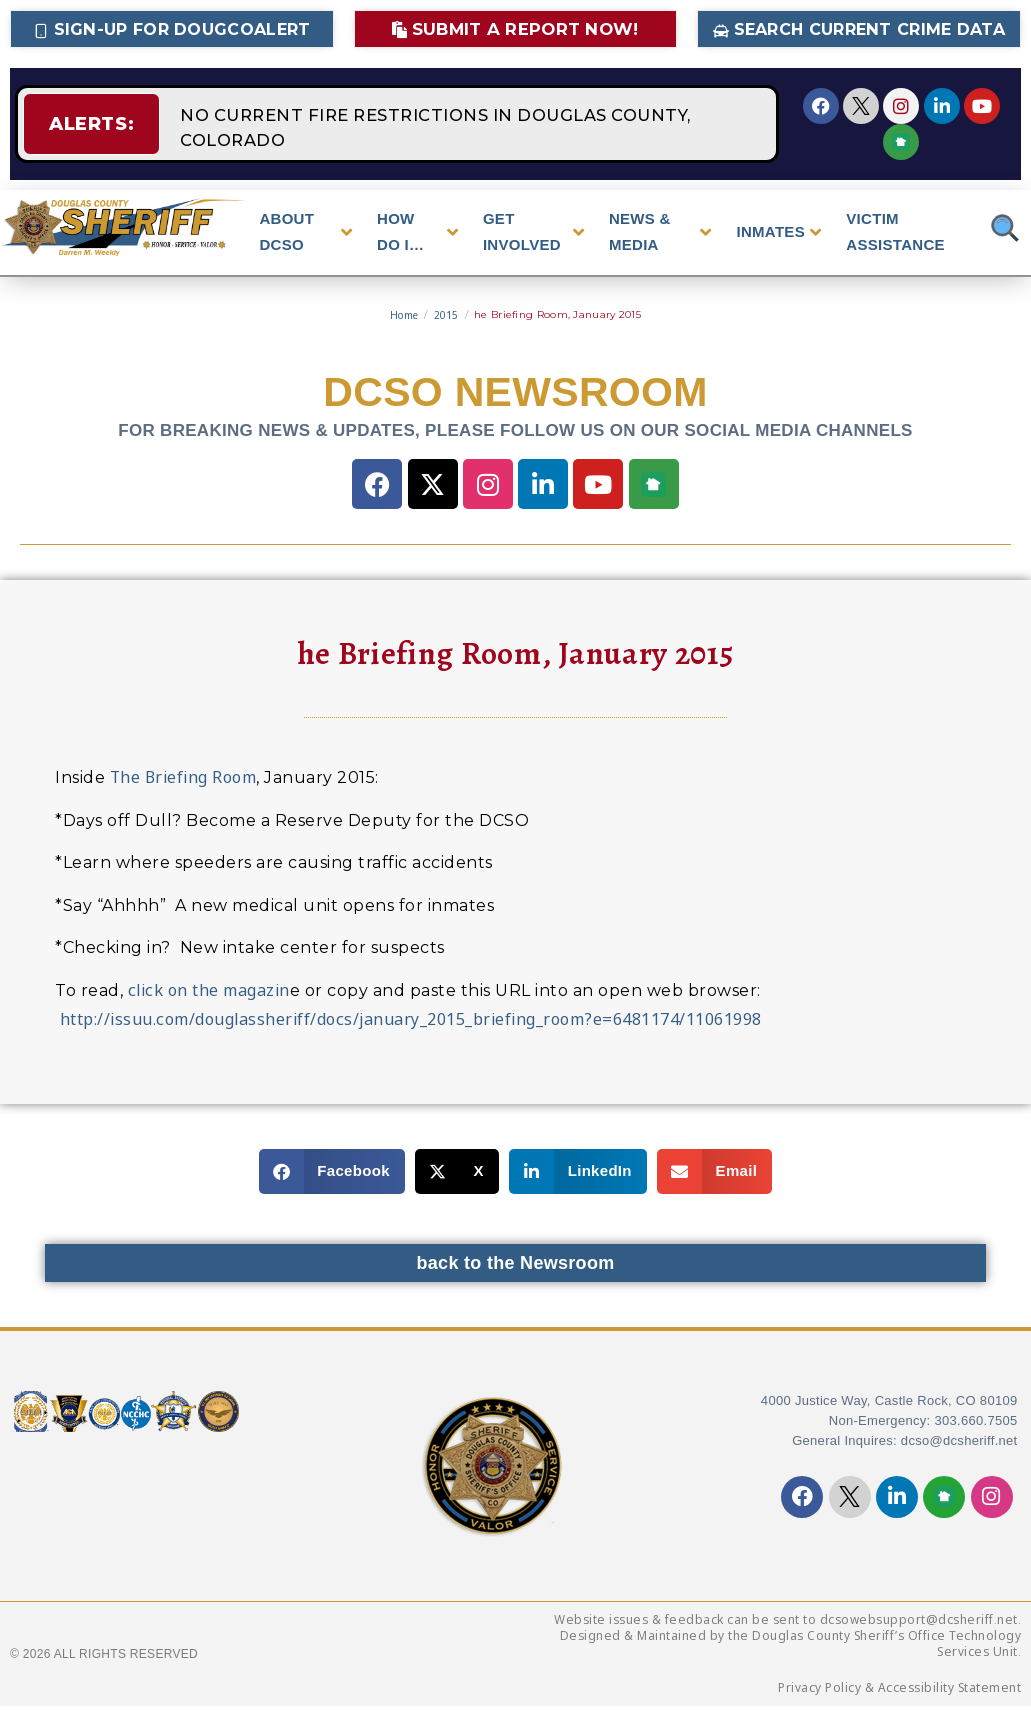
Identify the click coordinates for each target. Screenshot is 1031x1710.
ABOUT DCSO (305, 235)
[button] (332, 1175)
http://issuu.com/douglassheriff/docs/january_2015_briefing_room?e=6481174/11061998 (408, 1023)
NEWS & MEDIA (660, 235)
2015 (446, 319)
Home (404, 319)
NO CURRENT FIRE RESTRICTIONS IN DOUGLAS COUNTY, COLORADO (444, 126)
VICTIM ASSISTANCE (895, 235)
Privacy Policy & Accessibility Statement (899, 1691)
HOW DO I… (417, 235)
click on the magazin (209, 994)
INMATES (778, 236)
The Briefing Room (183, 781)
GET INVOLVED (533, 235)
